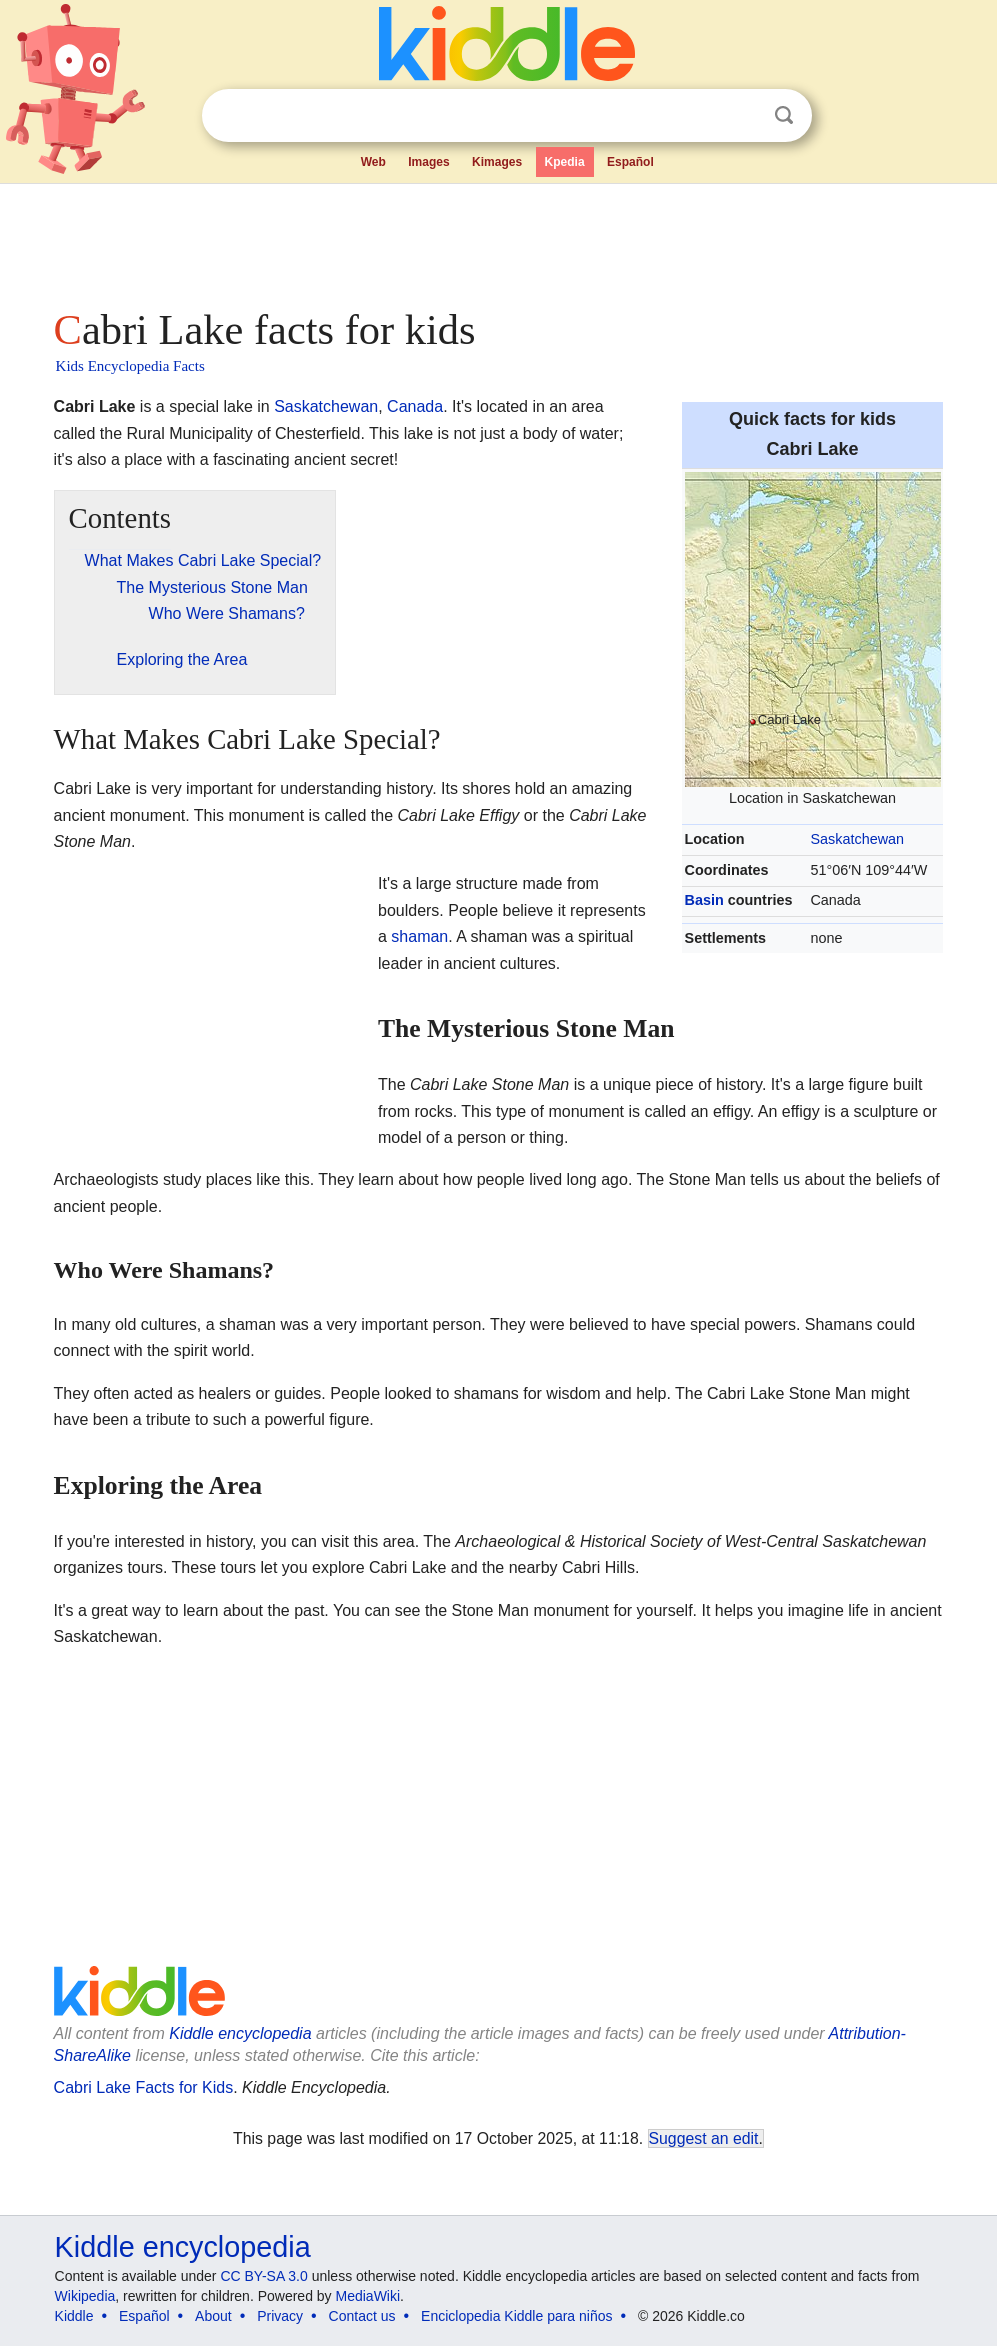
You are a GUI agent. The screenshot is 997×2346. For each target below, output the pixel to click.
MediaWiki (368, 2296)
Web (373, 162)
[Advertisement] (499, 240)
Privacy (280, 2316)
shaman (419, 936)
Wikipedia (85, 2296)
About (213, 2316)
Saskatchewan (857, 839)
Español (630, 162)
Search (784, 115)
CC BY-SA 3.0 (263, 2276)
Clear (743, 116)
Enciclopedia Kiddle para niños (516, 2316)
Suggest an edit (704, 2138)
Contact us (362, 2316)
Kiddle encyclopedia (240, 2033)
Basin (704, 900)
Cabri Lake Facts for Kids (144, 2087)
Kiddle (74, 2316)
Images (428, 162)
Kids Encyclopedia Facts (130, 366)
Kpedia (565, 162)
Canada (415, 406)
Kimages (497, 162)
